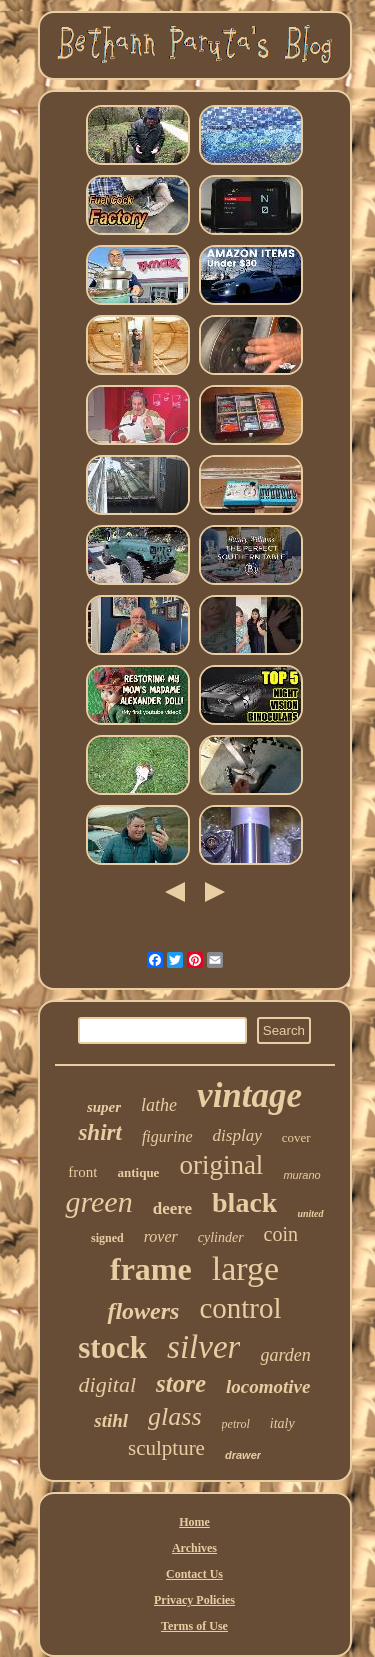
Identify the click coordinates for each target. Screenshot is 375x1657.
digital (107, 1384)
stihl (111, 1420)
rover (161, 1236)
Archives (194, 1548)
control (240, 1308)
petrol (236, 1424)
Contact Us (194, 1574)
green (98, 1201)
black (244, 1202)
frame (151, 1269)
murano (301, 1175)
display (237, 1135)
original (221, 1165)
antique (138, 1172)
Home (194, 1522)
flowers (143, 1311)
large (245, 1268)
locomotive (268, 1386)
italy (282, 1423)
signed (107, 1238)
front (82, 1172)
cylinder (221, 1237)
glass (174, 1416)
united (310, 1213)
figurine (167, 1136)
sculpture (166, 1448)
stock (112, 1347)
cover (296, 1137)
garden (285, 1355)
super (104, 1107)
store (181, 1383)
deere (172, 1208)
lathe (159, 1105)
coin (281, 1234)
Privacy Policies (194, 1600)
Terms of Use (194, 1626)
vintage (249, 1095)
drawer (243, 1455)
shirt (99, 1132)
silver (203, 1347)
